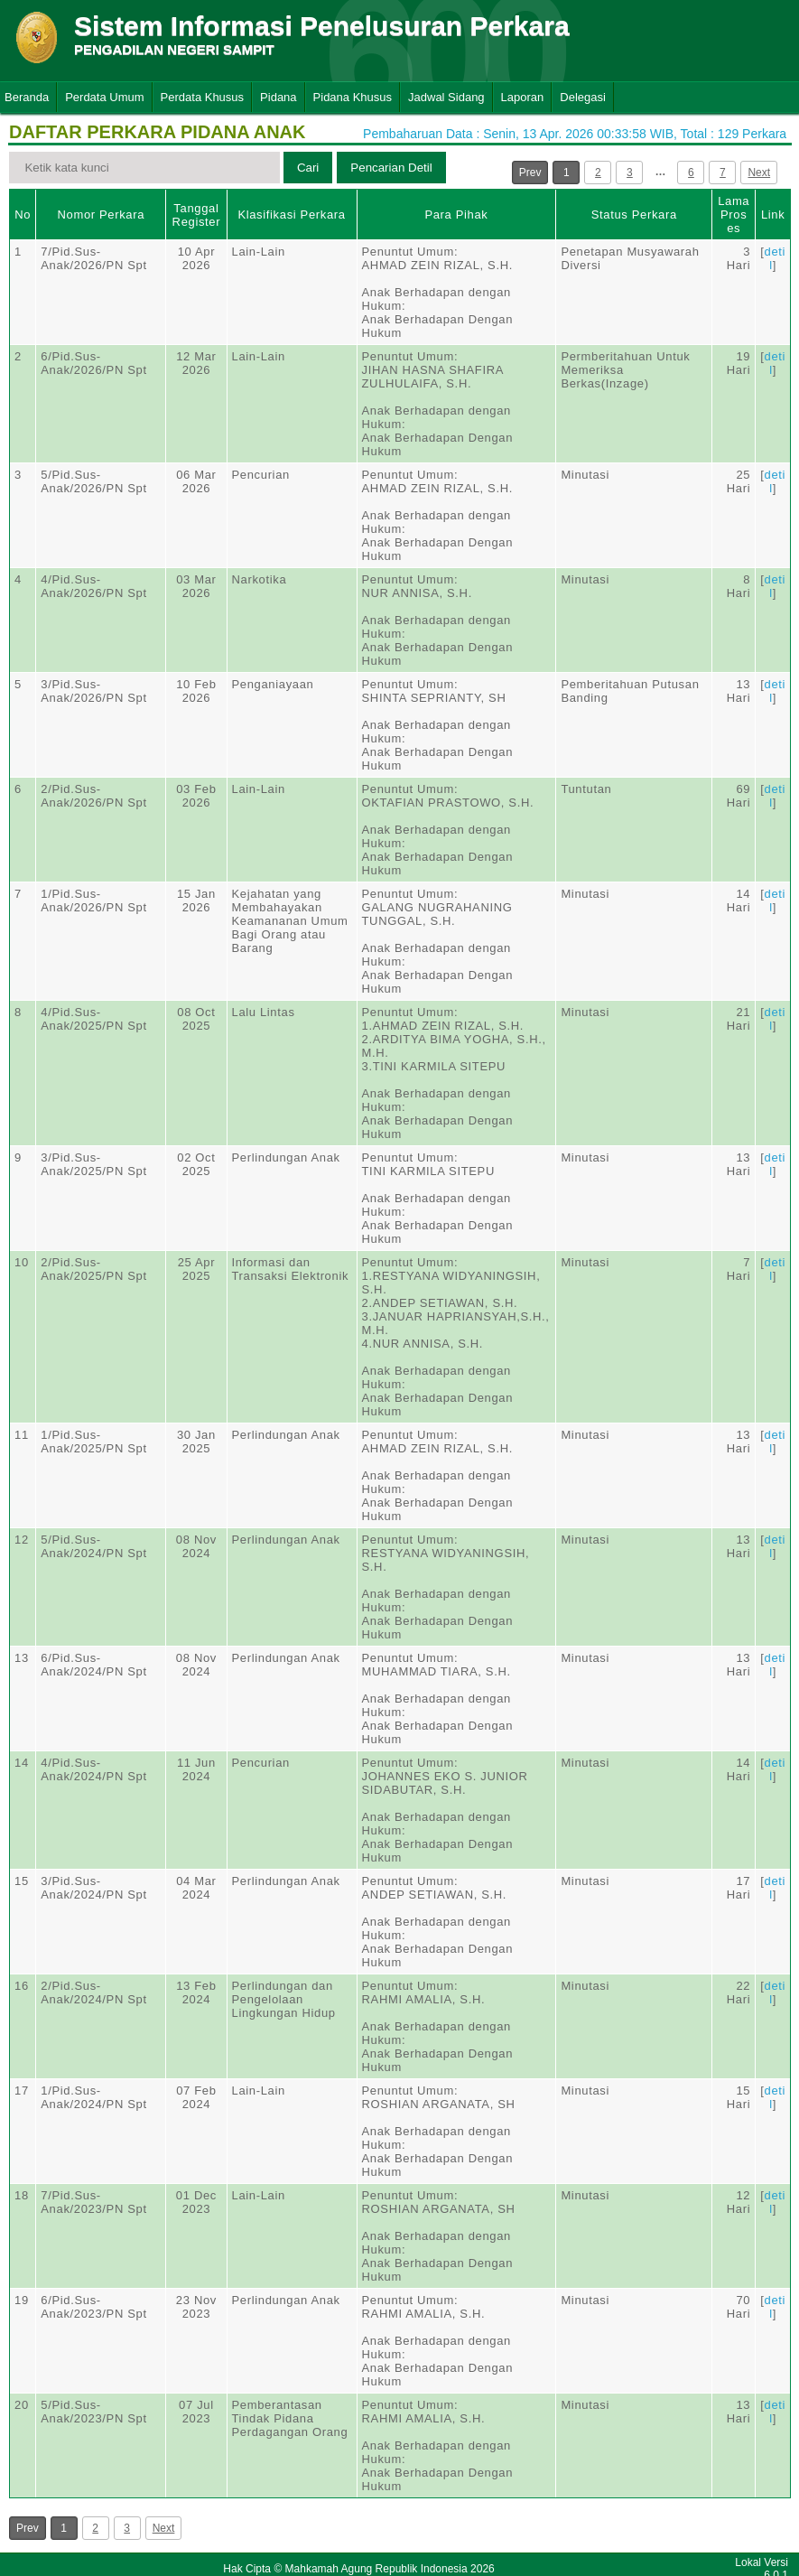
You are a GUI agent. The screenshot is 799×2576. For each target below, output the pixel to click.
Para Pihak (456, 214)
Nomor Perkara (101, 214)
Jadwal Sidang (446, 97)
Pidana (278, 97)
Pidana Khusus (352, 97)
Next (759, 172)
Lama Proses (733, 214)
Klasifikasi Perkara (291, 214)
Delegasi (583, 97)
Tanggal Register (196, 215)
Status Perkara (634, 214)
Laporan (522, 97)
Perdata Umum (104, 97)
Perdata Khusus (203, 97)
